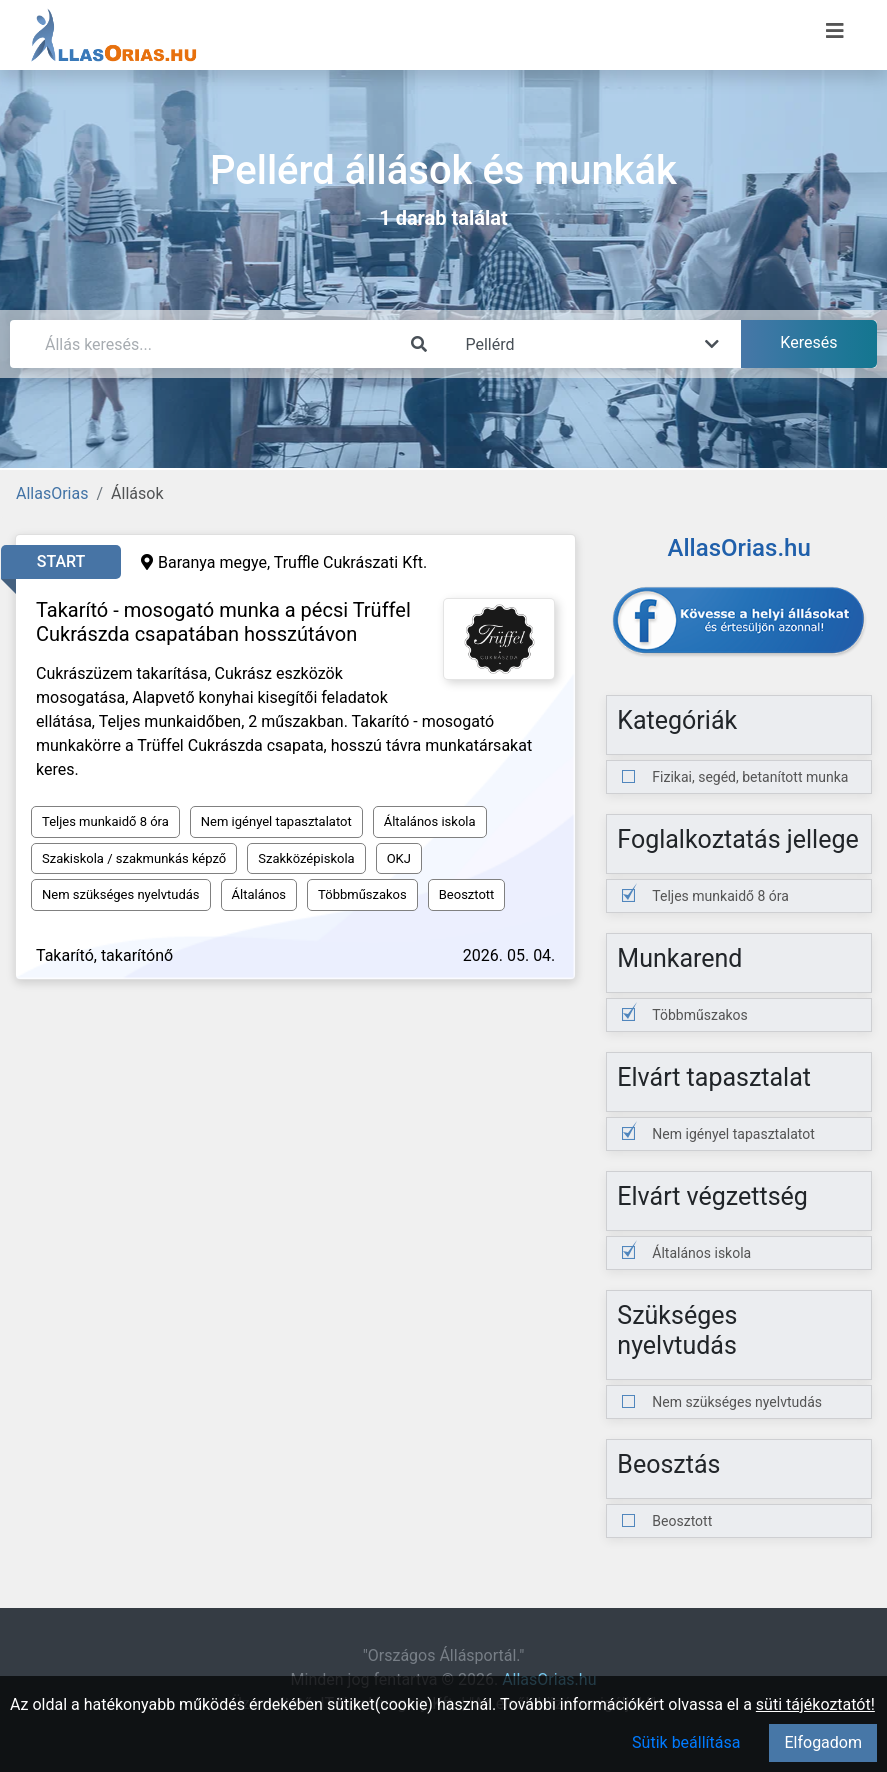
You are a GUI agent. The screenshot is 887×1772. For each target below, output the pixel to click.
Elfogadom (823, 1742)
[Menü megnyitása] (835, 31)
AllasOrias (52, 493)
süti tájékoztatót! (815, 1704)
